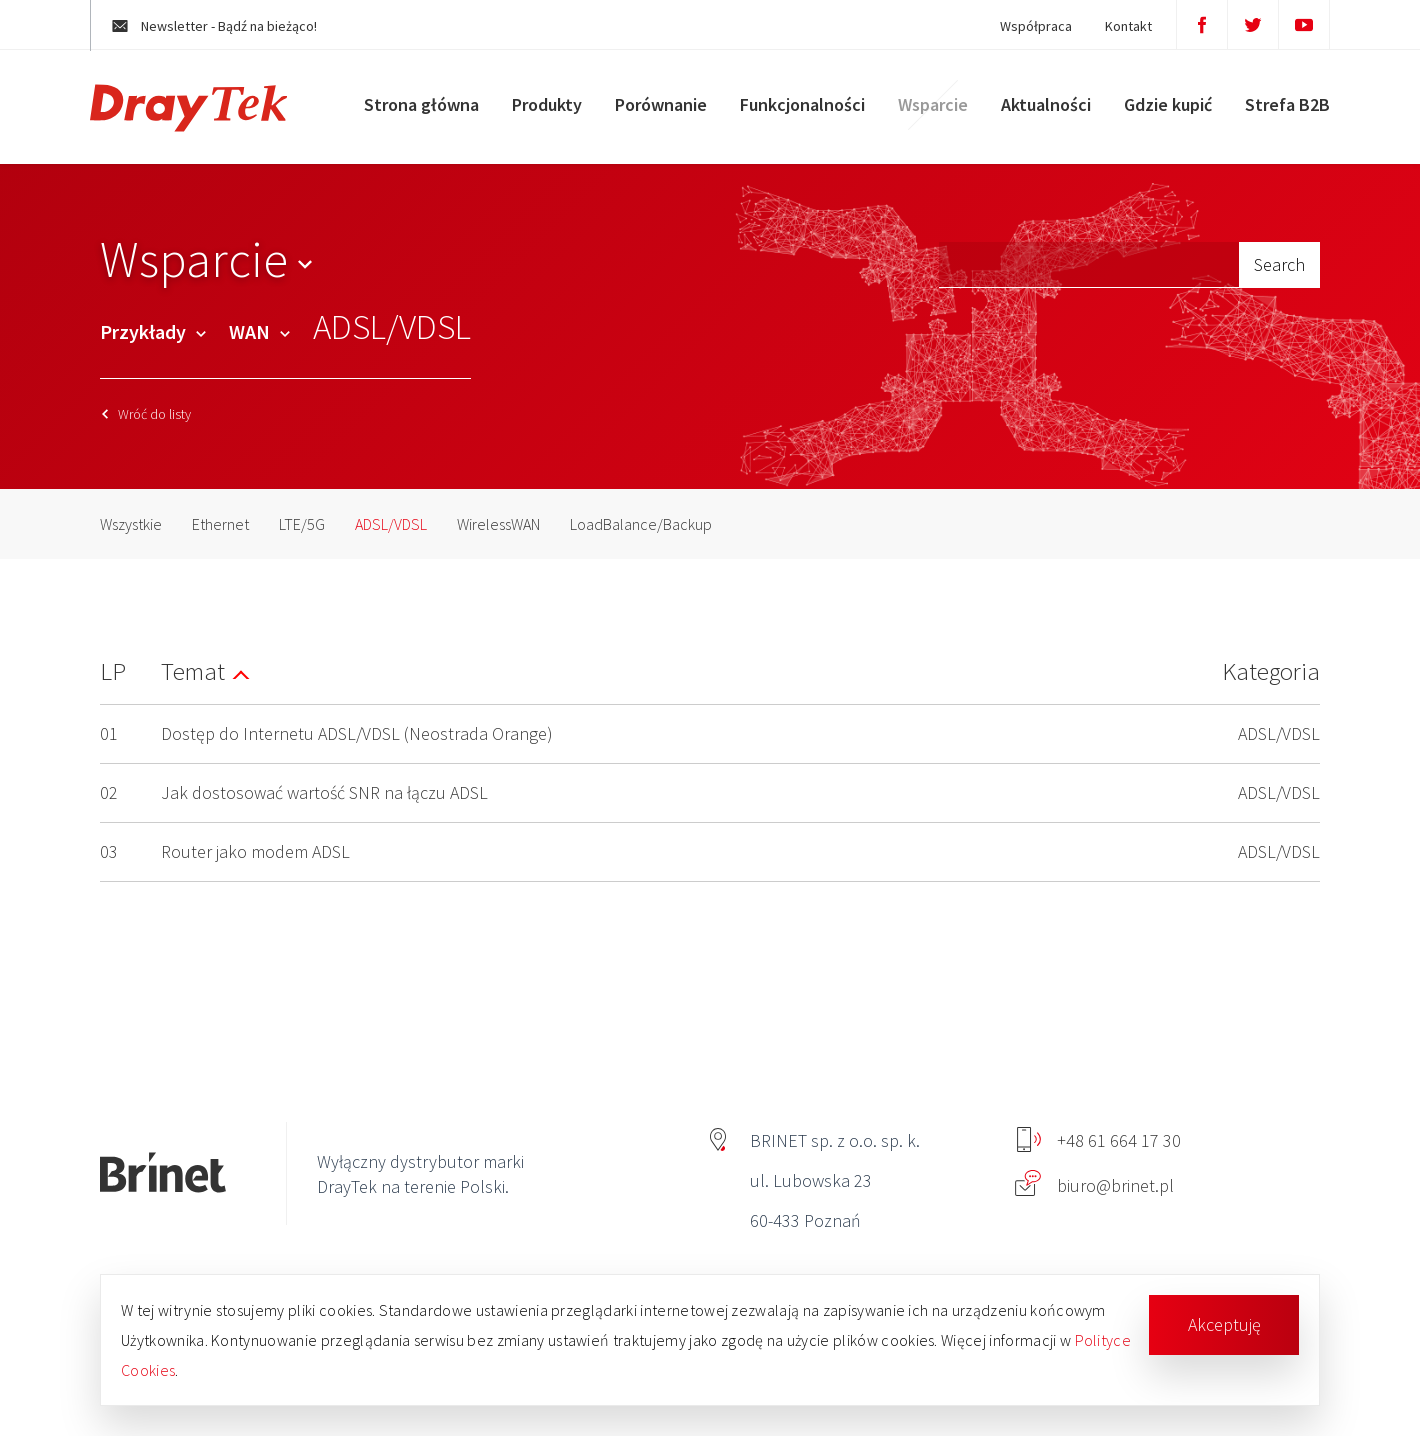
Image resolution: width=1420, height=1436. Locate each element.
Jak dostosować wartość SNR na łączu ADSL (324, 792)
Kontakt (1109, 26)
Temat (193, 671)
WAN (259, 331)
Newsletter (233, 26)
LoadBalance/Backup (641, 524)
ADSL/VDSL (391, 524)
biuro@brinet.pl (1094, 1185)
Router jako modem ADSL (255, 851)
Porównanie (651, 114)
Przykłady (153, 331)
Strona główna (411, 114)
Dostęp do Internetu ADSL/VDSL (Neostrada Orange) (357, 733)
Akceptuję (1224, 1324)
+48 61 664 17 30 (1099, 1140)
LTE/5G (302, 524)
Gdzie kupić (1158, 114)
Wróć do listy (146, 414)
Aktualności (1036, 114)
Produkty (537, 114)
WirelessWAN (498, 524)
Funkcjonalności (792, 114)
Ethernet (220, 524)
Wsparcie (923, 114)
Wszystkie (131, 524)
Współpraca (1017, 26)
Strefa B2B (1277, 114)
